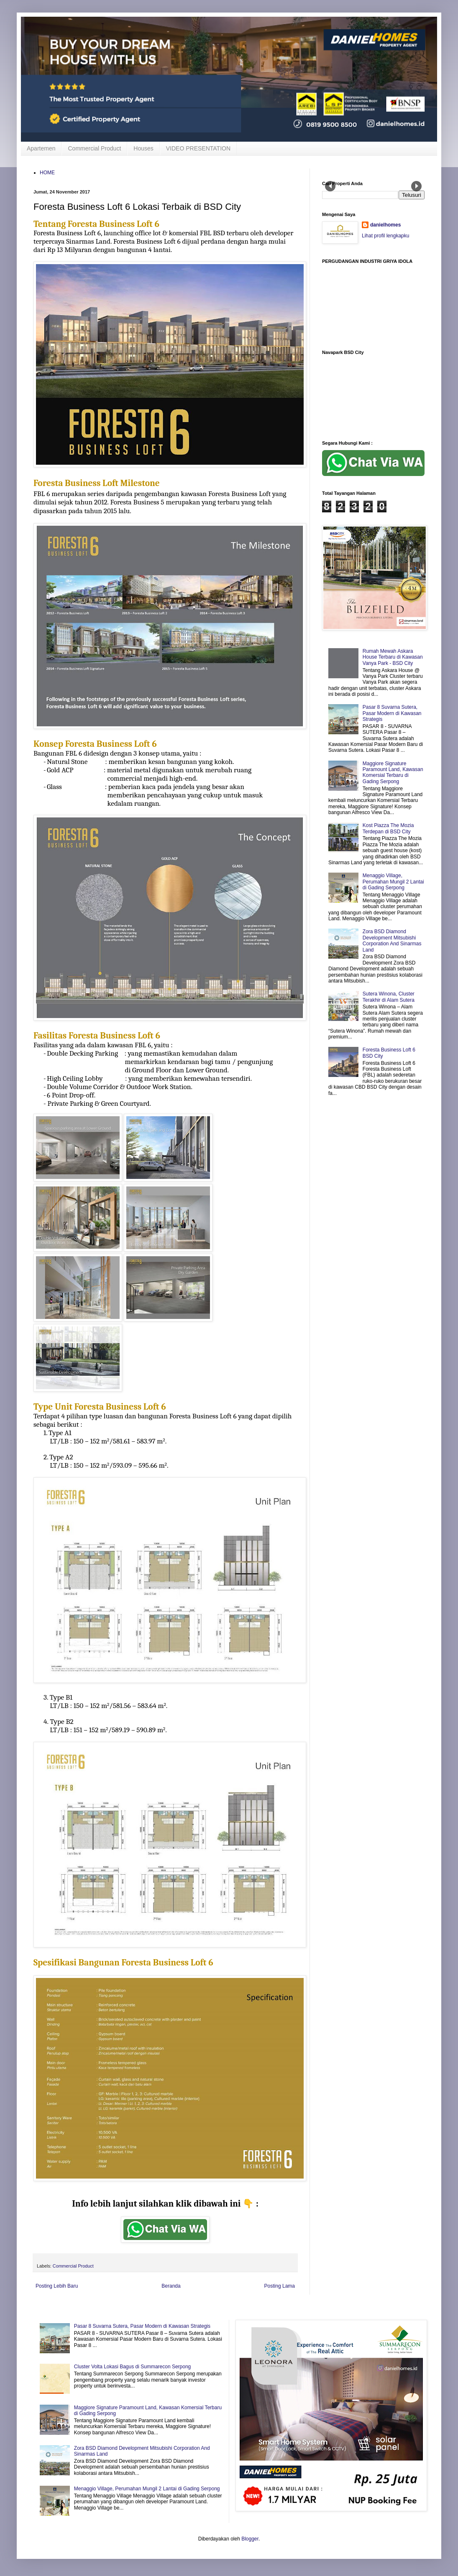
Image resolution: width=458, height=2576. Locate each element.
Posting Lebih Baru (57, 2286)
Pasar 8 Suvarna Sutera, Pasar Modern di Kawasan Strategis (392, 713)
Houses (143, 148)
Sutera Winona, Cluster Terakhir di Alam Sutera (389, 997)
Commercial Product (94, 148)
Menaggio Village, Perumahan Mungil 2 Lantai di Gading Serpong (393, 882)
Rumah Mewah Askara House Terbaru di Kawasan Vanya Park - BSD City (393, 657)
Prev (330, 186)
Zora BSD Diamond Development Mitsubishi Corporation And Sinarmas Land (392, 940)
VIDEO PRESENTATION (198, 148)
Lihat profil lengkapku (385, 236)
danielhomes (385, 225)
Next (416, 186)
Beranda (170, 2286)
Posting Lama (279, 2286)
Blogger (249, 2539)
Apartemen (41, 148)
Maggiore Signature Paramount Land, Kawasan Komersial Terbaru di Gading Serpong (393, 772)
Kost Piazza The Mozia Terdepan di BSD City (388, 828)
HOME (47, 173)
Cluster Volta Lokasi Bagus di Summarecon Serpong (132, 2367)
